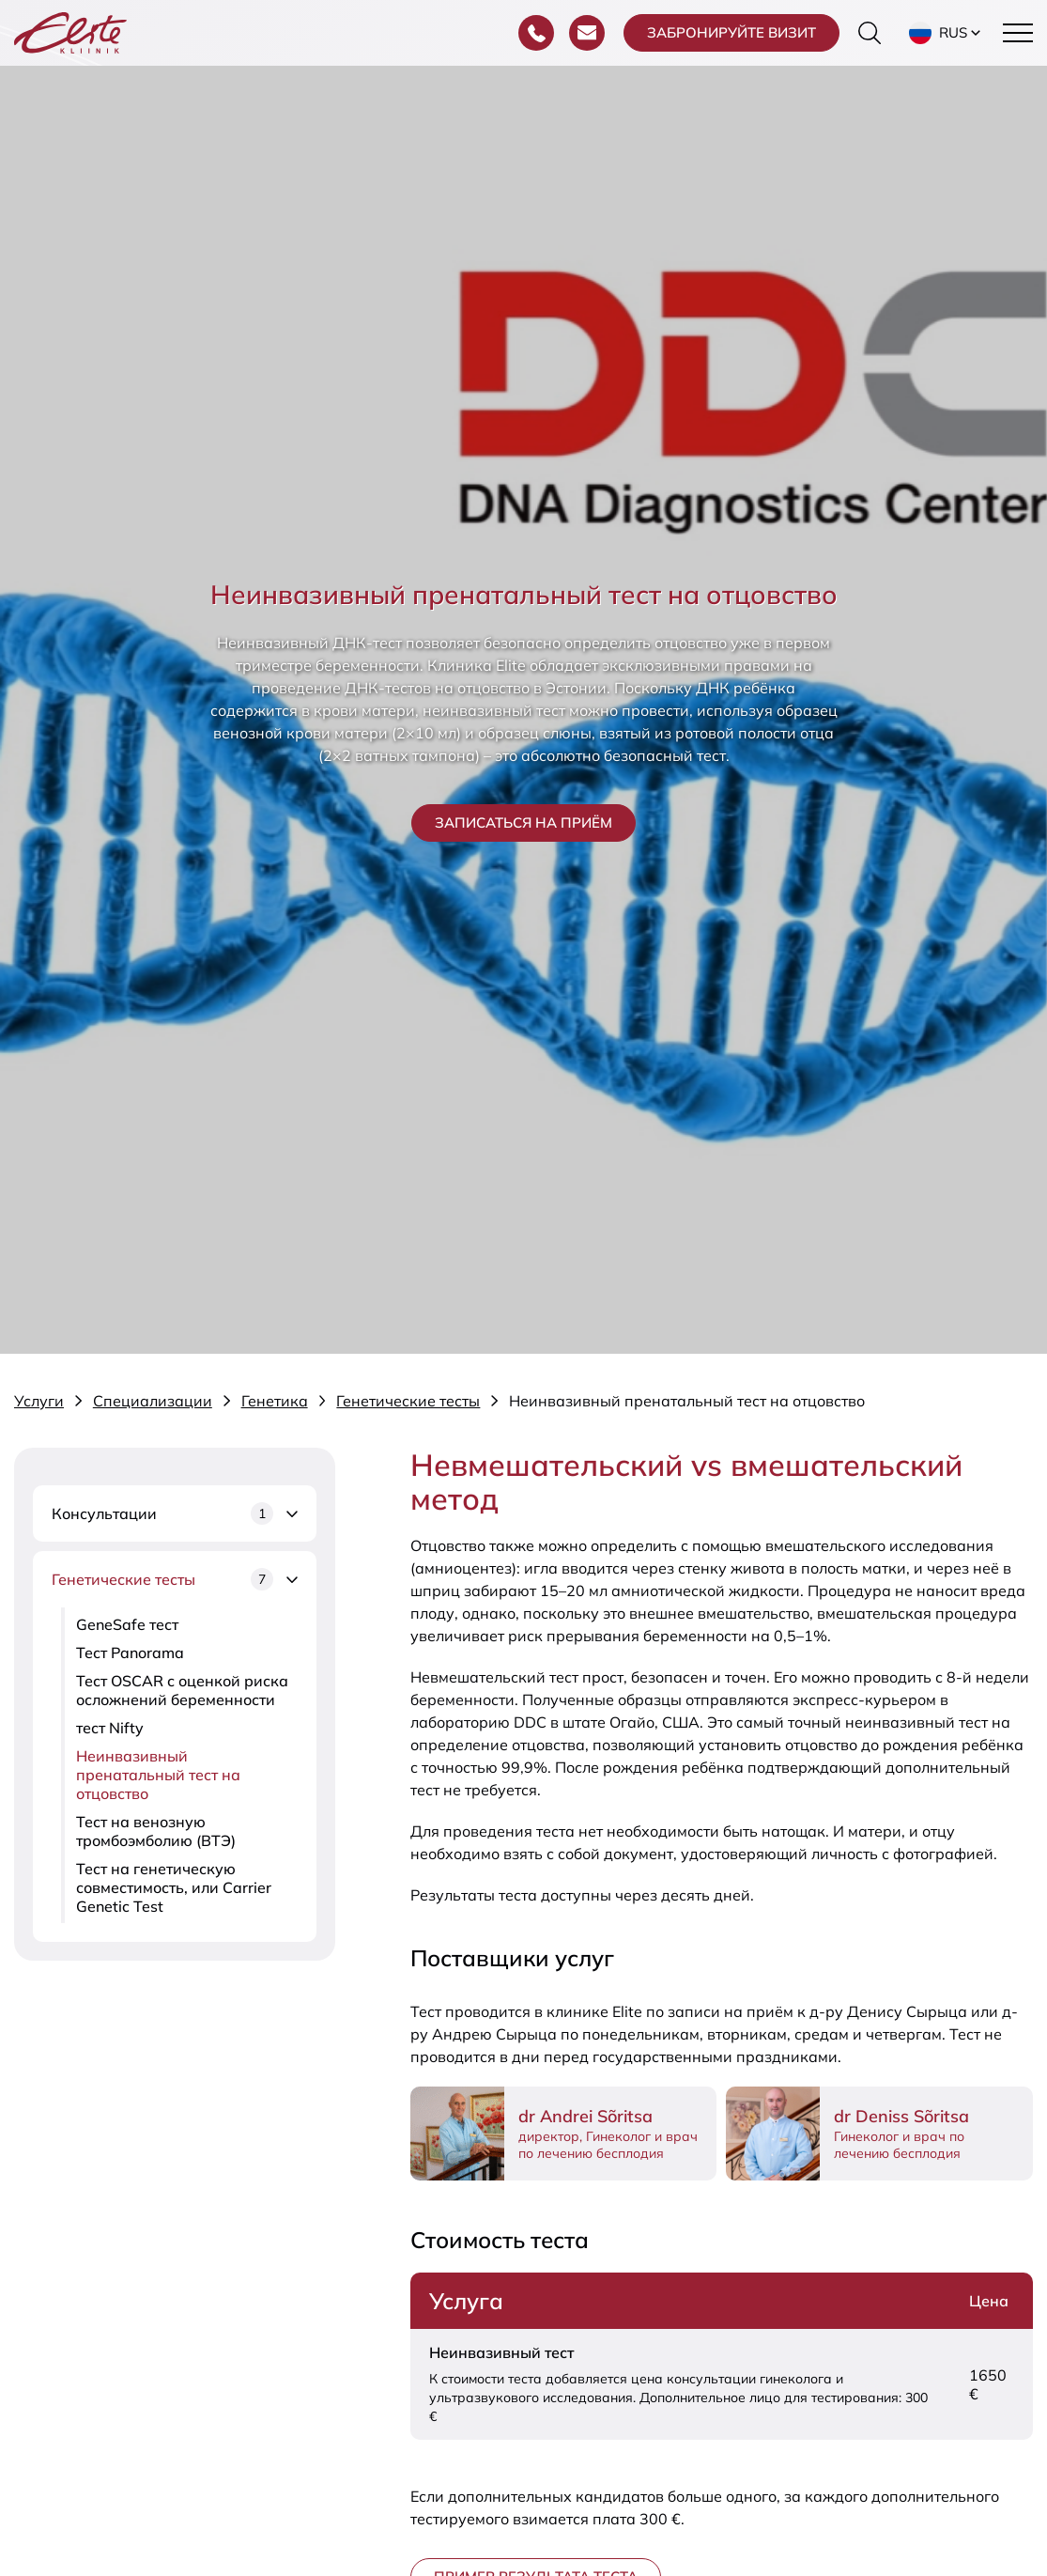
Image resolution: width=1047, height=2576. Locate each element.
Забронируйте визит (731, 32)
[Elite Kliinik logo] (70, 31)
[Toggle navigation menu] (1018, 33)
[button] (946, 33)
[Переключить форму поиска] (869, 33)
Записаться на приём (523, 822)
